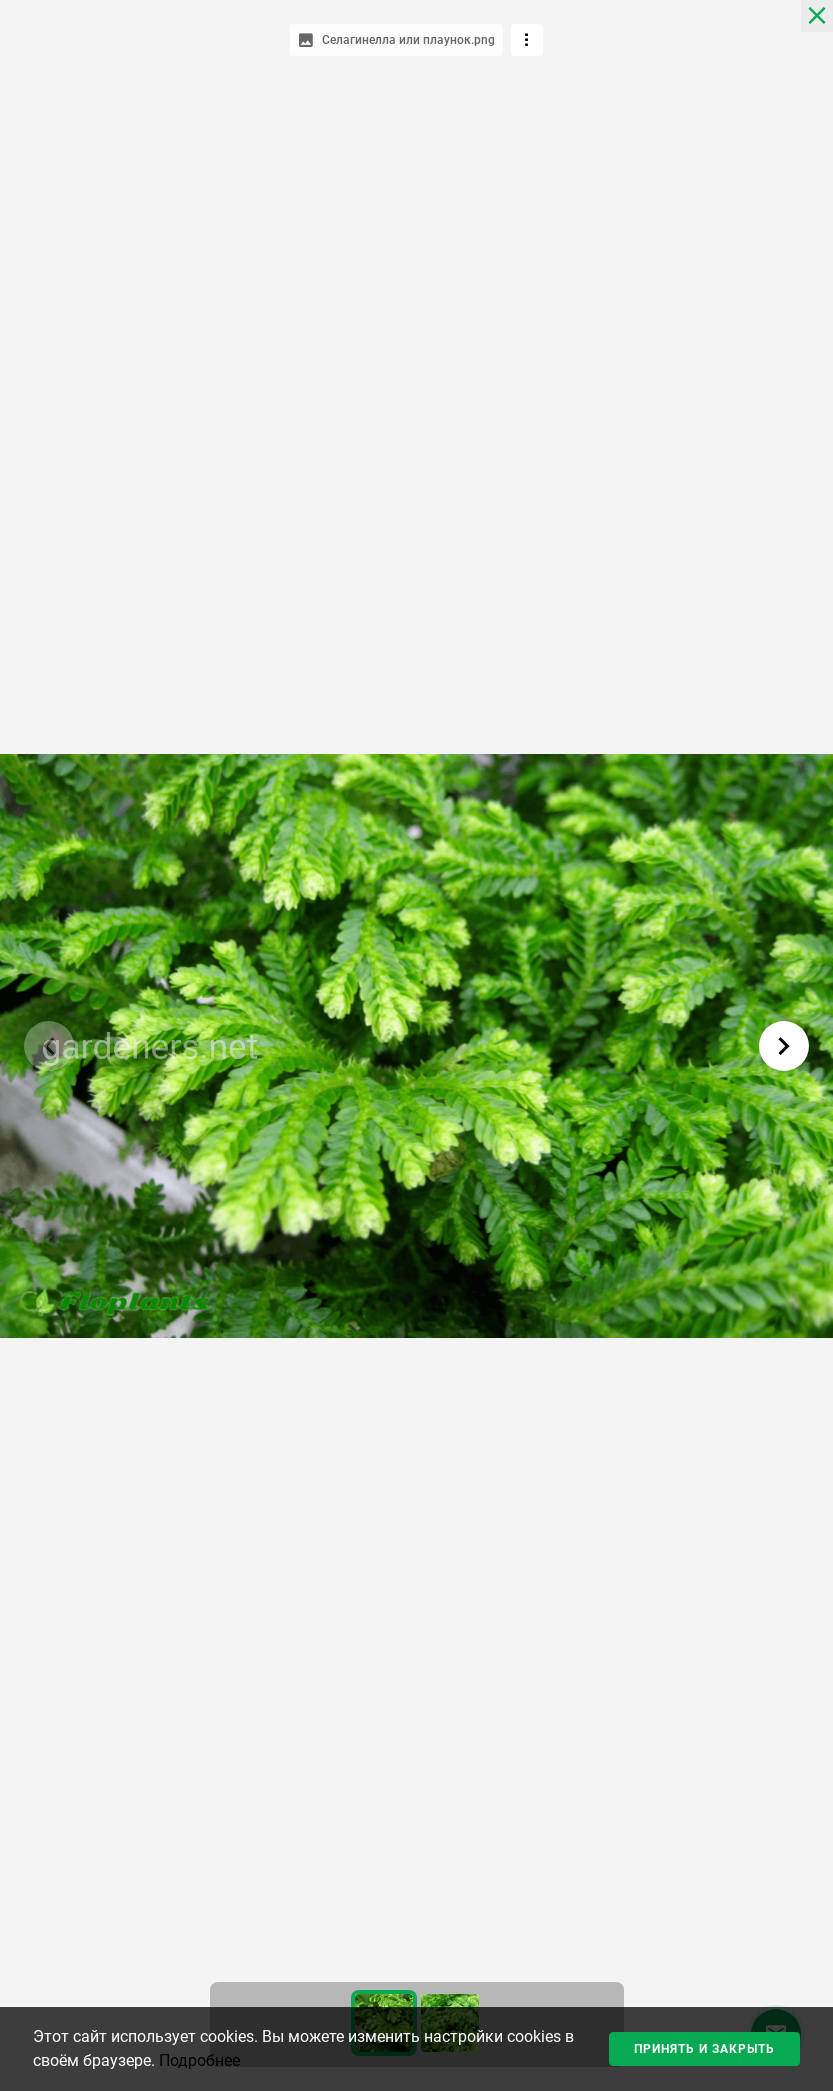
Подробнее (199, 2060)
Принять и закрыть (704, 2049)
